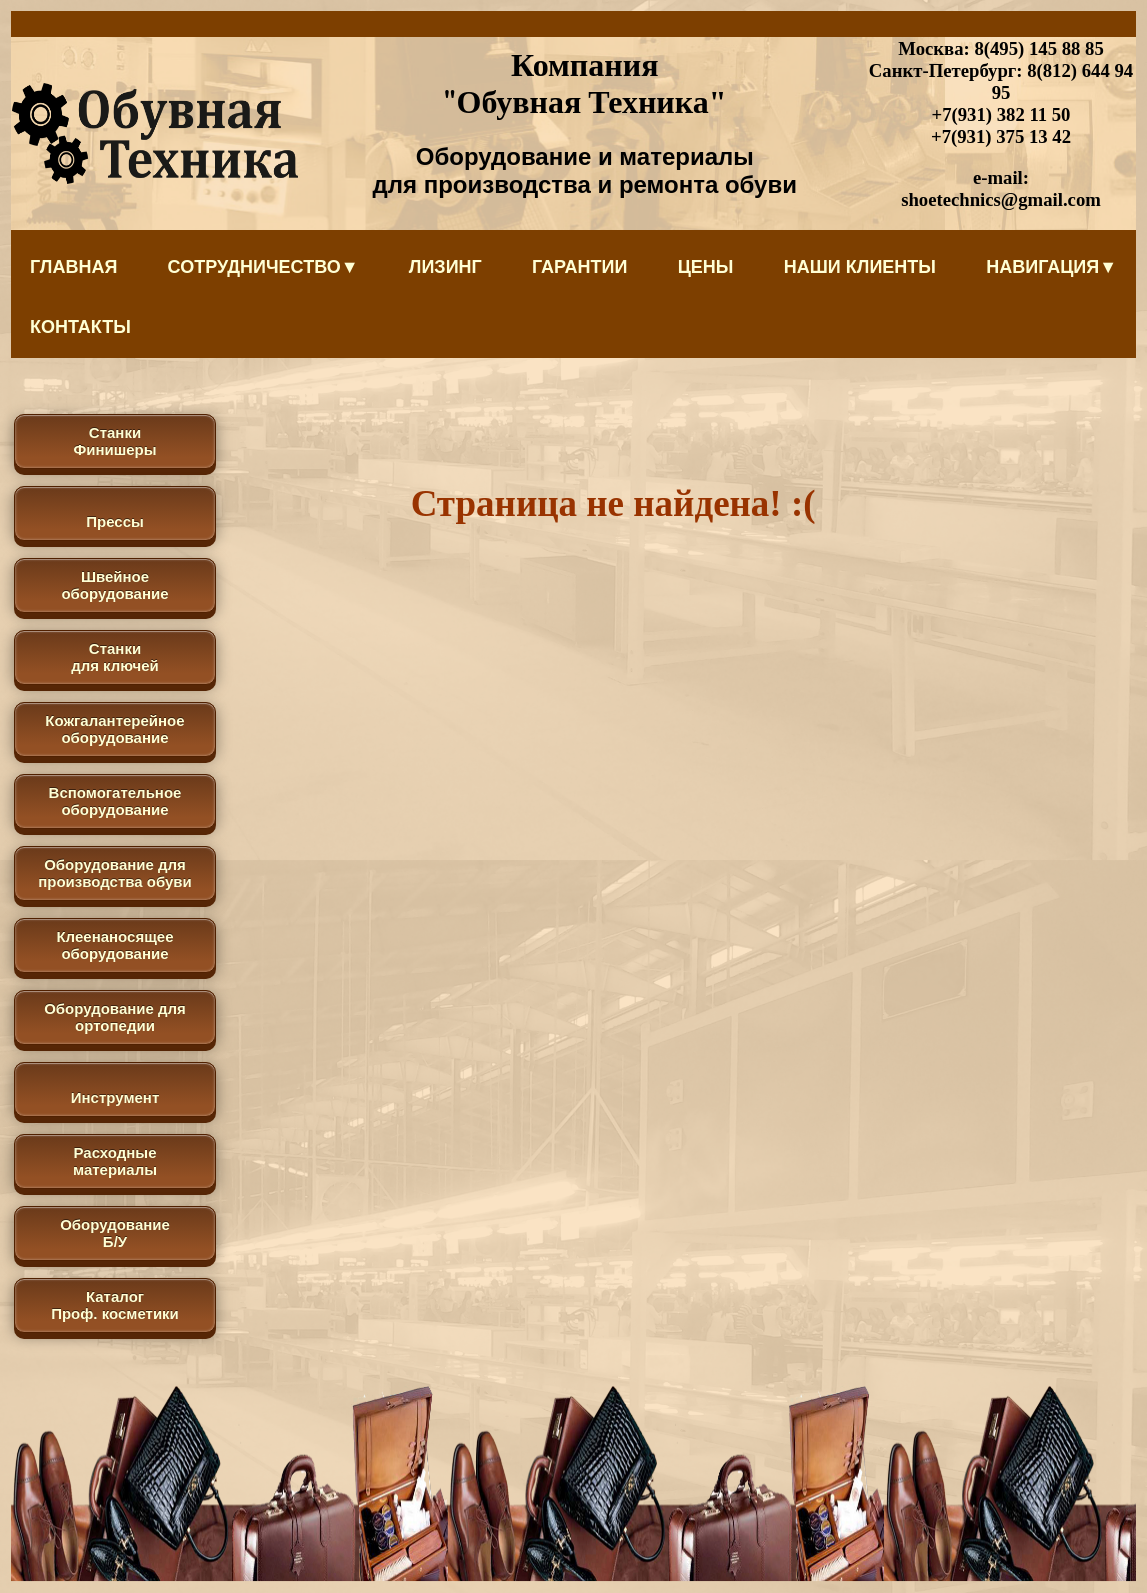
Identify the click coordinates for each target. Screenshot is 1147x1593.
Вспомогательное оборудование (115, 801)
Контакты (80, 327)
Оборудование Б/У (115, 1233)
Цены (706, 267)
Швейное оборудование (114, 585)
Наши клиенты (860, 267)
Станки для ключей (115, 657)
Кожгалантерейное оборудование (114, 729)
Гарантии (579, 267)
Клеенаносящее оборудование (114, 945)
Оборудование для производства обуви (115, 873)
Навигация (1051, 267)
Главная (73, 267)
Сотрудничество (263, 267)
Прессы (115, 521)
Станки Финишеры (114, 441)
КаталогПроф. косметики (115, 1305)
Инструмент (115, 1097)
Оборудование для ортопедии (115, 1017)
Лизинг (445, 267)
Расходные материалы (115, 1161)
